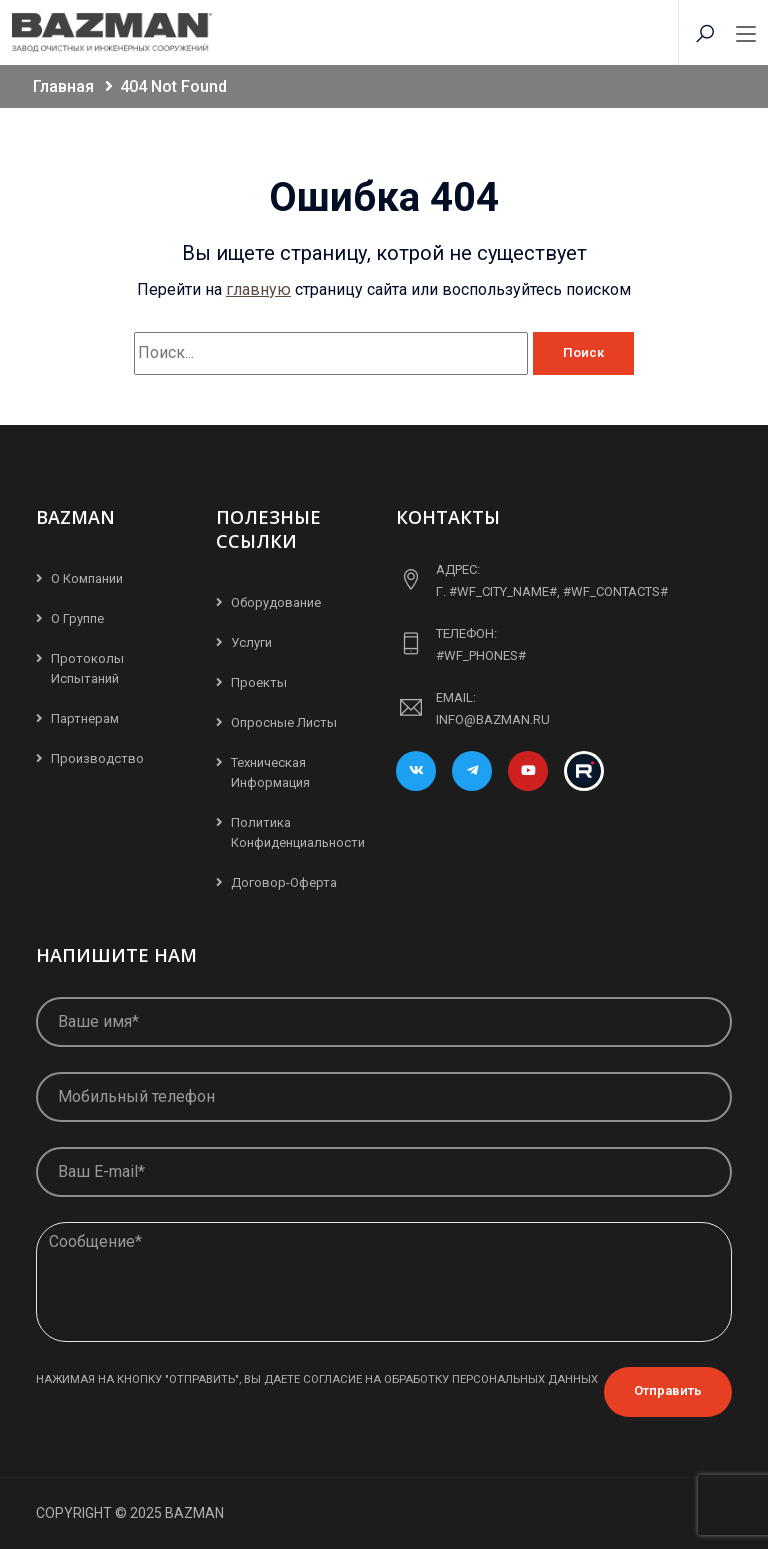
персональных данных (525, 1379)
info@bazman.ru (493, 719)
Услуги (251, 642)
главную (258, 289)
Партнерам (85, 718)
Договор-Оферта (284, 882)
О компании (87, 578)
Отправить (668, 1390)
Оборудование (276, 602)
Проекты (259, 682)
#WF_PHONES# (481, 655)
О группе (77, 618)
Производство (97, 758)
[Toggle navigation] (746, 35)
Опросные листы (284, 722)
